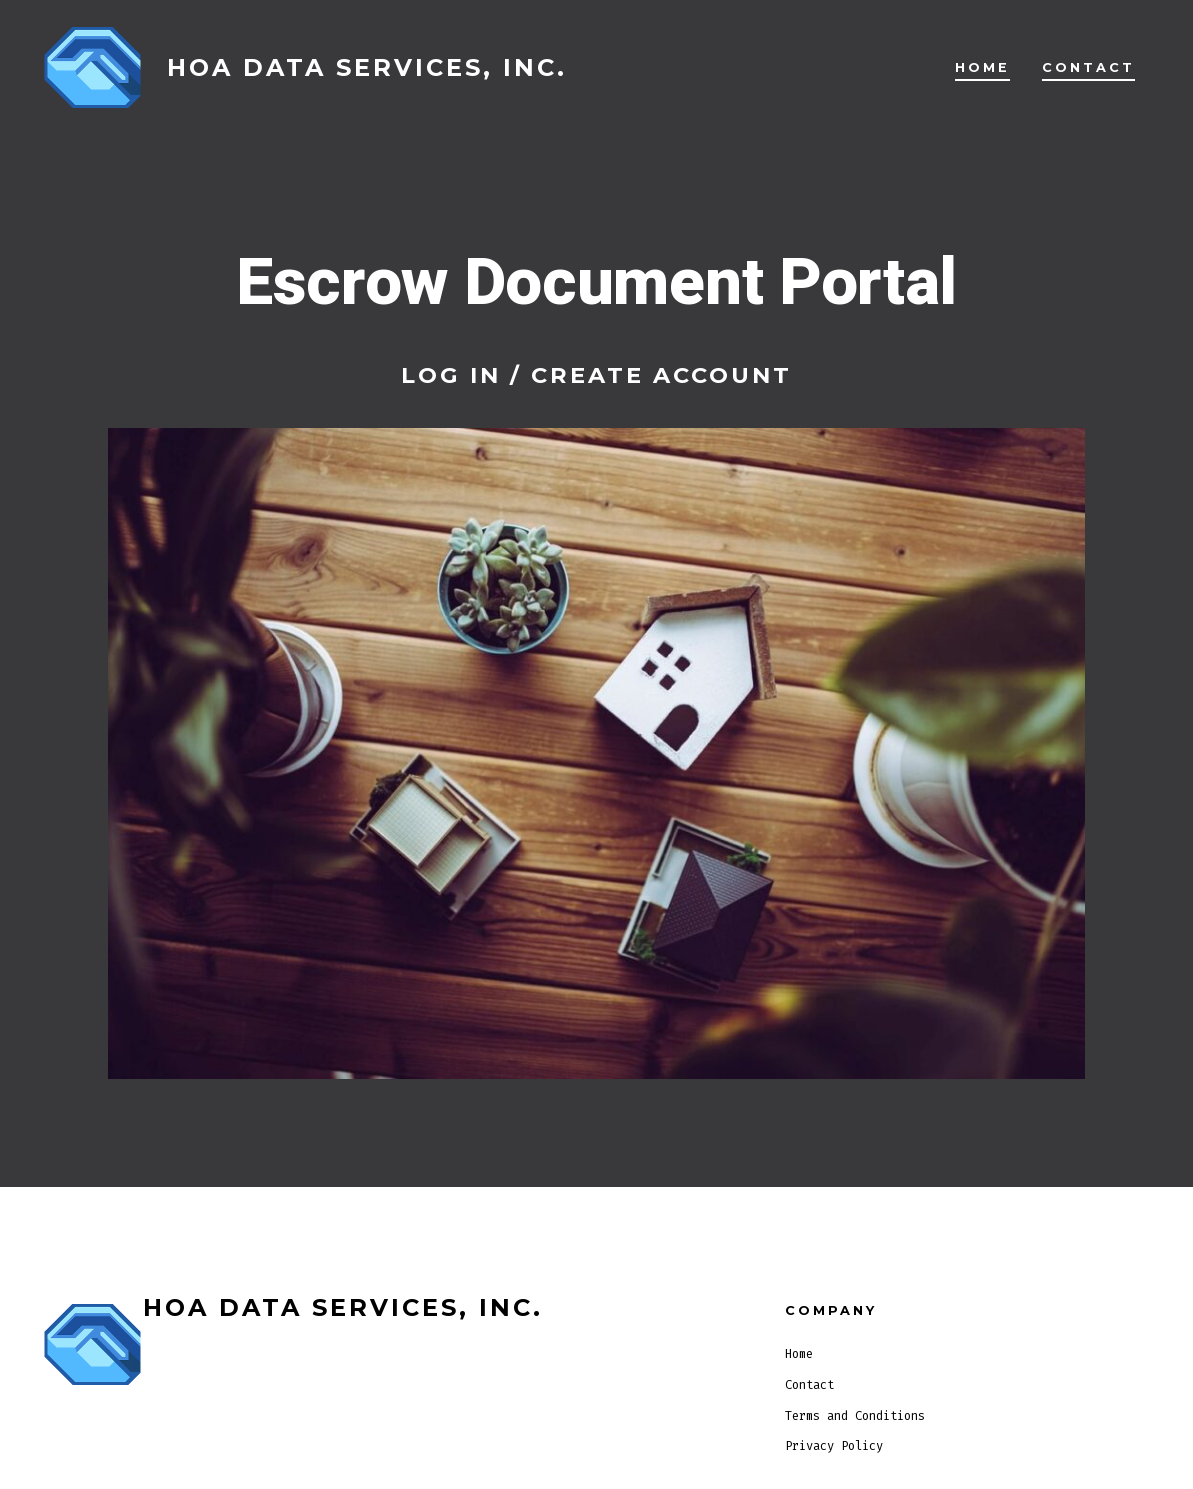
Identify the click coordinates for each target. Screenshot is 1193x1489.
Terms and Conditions (855, 1416)
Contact (1088, 67)
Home (982, 67)
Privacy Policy (834, 1446)
